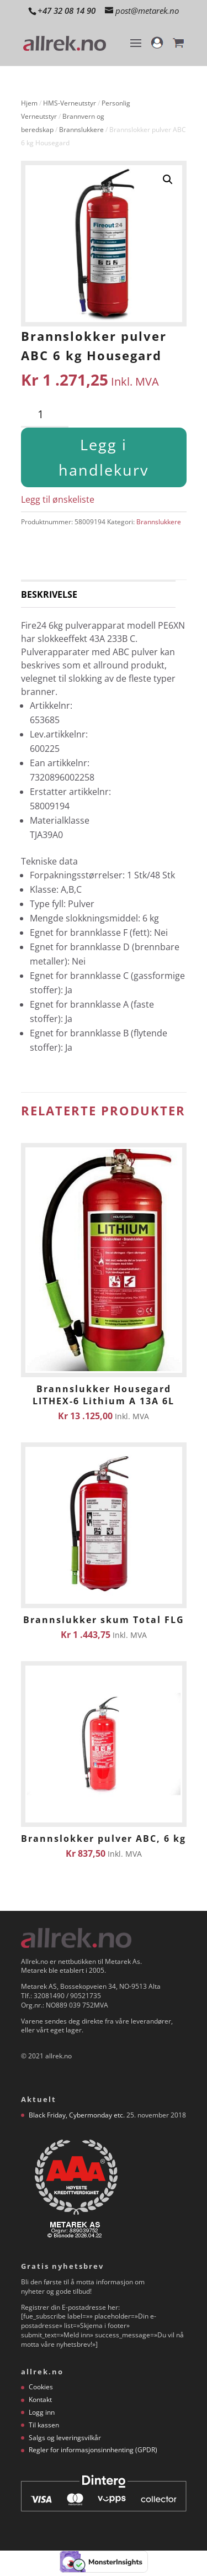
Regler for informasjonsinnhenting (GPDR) (93, 2449)
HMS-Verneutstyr (69, 103)
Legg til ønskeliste (57, 499)
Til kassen (44, 2425)
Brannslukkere (81, 129)
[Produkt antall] (44, 415)
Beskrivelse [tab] (49, 594)
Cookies (41, 2386)
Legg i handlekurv (103, 457)
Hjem (29, 103)
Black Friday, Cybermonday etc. (77, 2115)
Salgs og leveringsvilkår (65, 2437)
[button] (168, 179)
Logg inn (42, 2412)
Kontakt (40, 2399)
